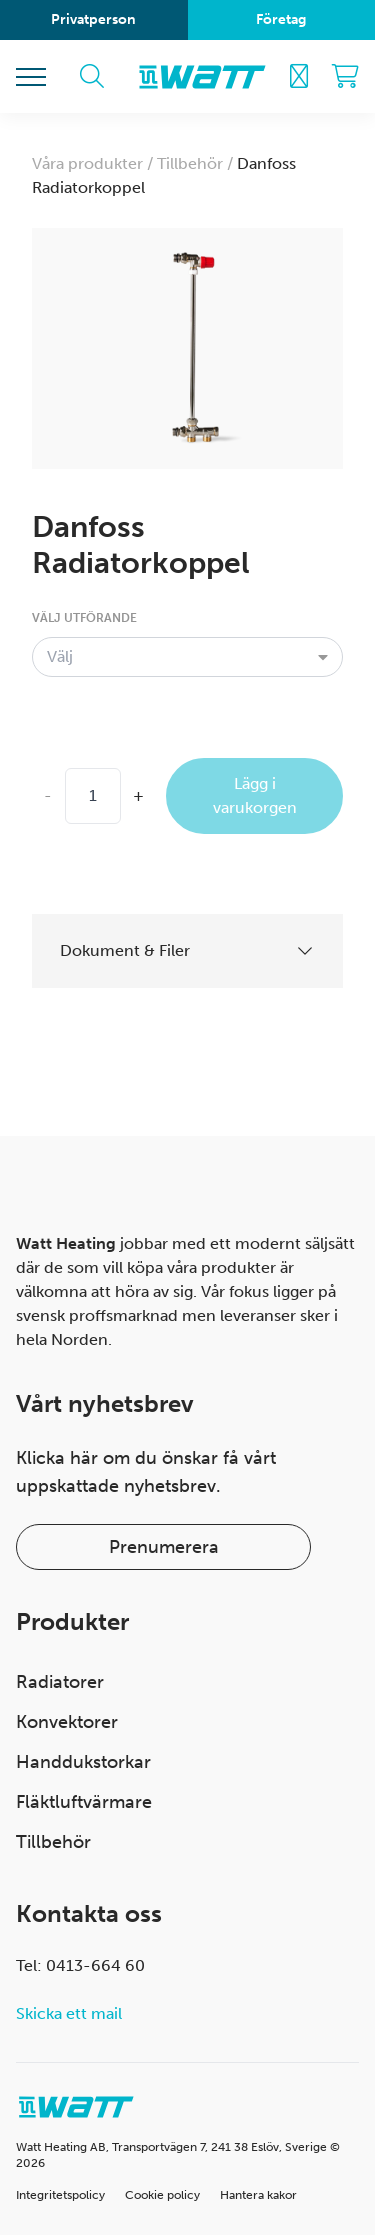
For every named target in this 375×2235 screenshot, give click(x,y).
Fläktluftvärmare (84, 1802)
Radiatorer (60, 1682)
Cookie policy (162, 2195)
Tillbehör (53, 1842)
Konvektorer (67, 1722)
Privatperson (93, 19)
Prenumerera (164, 1547)
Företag (281, 19)
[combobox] (187, 657)
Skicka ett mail (69, 2013)
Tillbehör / (197, 163)
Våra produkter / (94, 163)
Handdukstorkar (83, 1762)
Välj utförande (84, 618)
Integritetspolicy (60, 2195)
